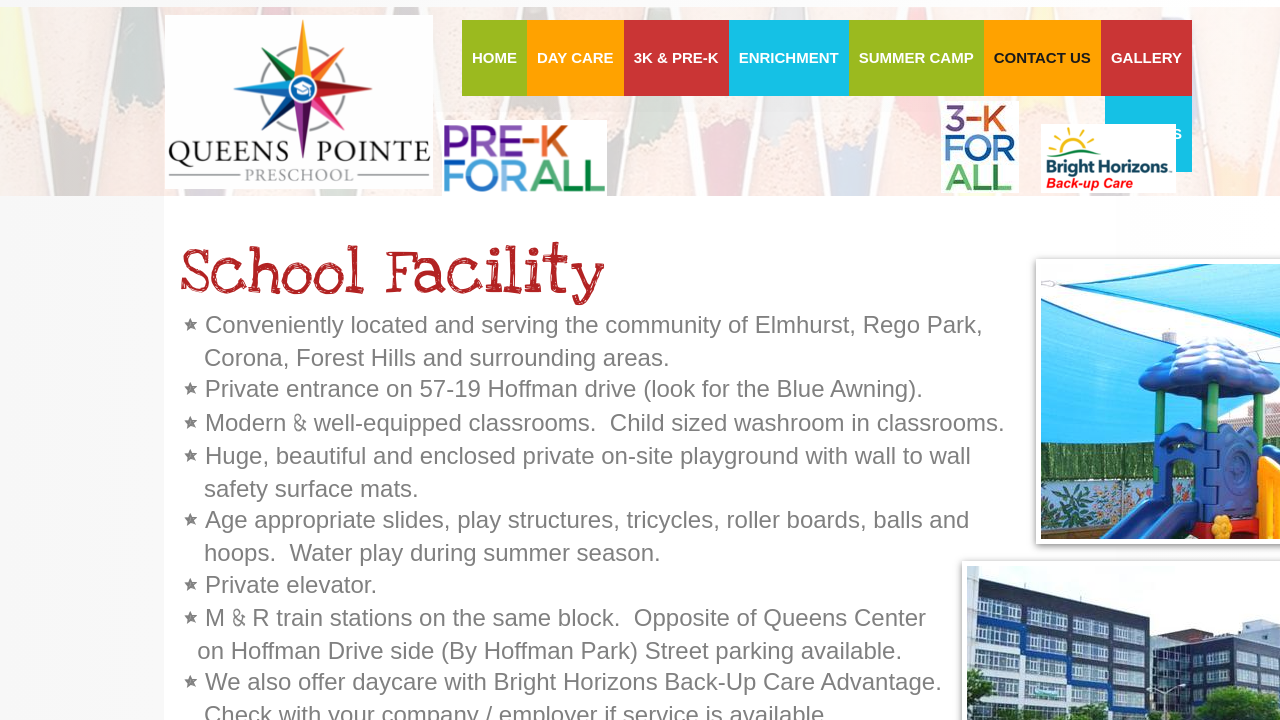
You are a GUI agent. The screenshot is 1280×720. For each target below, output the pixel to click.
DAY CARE (575, 57)
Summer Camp (916, 57)
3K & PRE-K (676, 57)
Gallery (1146, 57)
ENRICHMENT (789, 57)
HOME (494, 57)
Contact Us (1042, 57)
